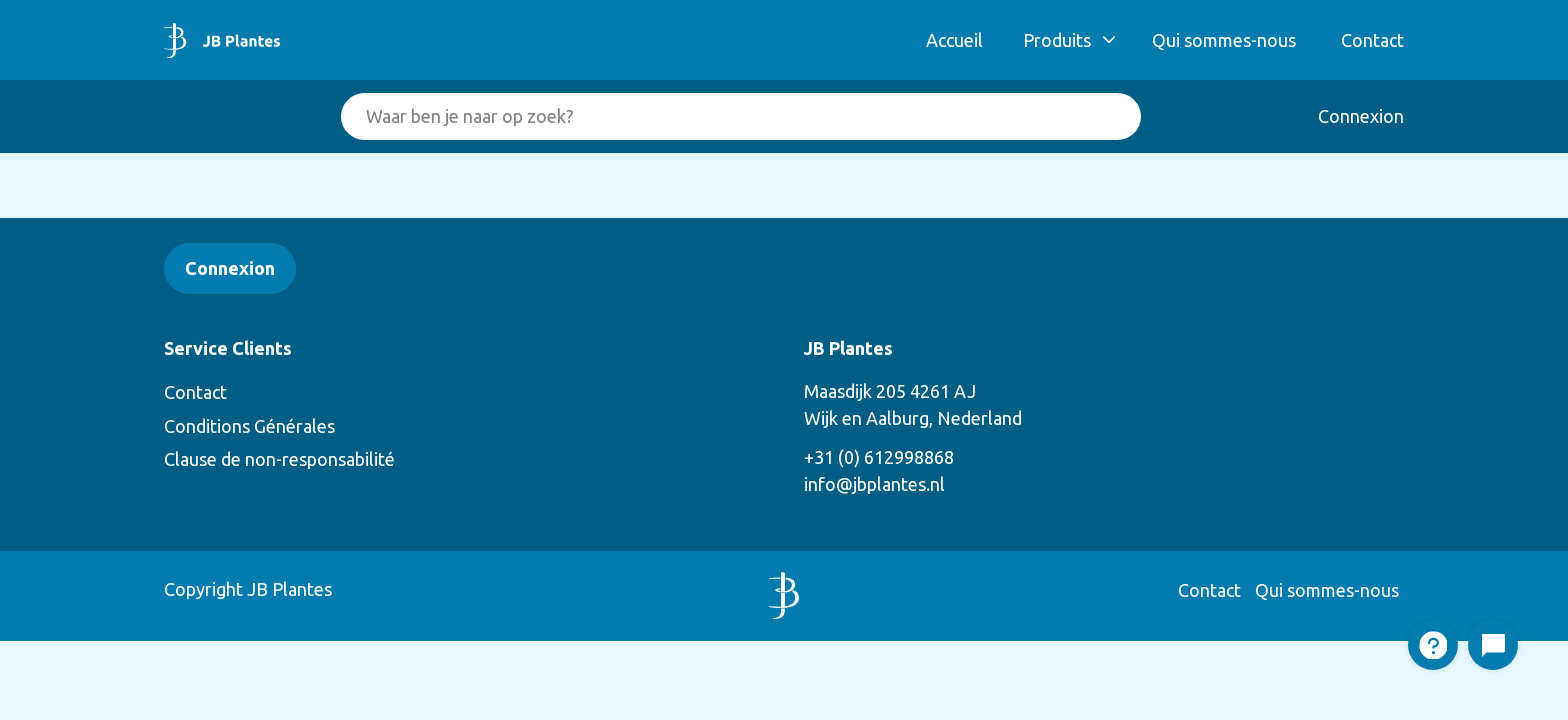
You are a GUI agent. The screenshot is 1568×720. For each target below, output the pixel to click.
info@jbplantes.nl (874, 484)
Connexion (1361, 116)
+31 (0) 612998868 (879, 457)
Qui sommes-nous (1224, 40)
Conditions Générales (249, 426)
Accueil (954, 40)
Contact (1372, 40)
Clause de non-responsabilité (279, 459)
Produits (1057, 40)
